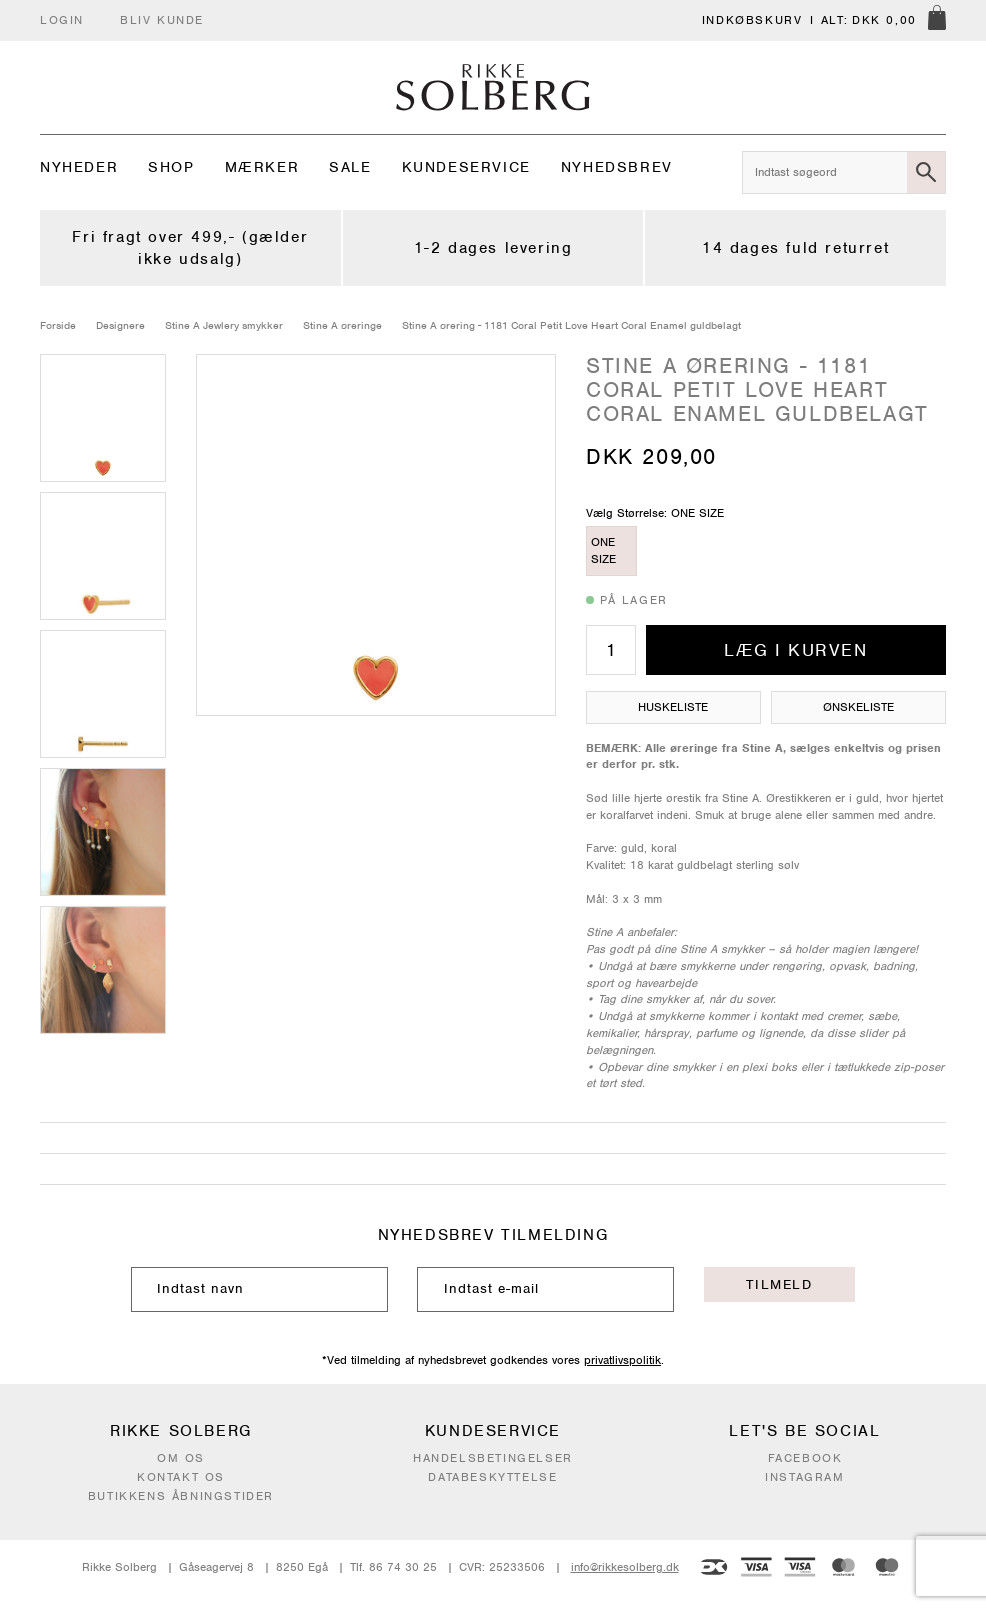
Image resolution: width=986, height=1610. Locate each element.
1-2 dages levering (493, 248)
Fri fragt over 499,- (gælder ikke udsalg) (190, 248)
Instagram (804, 1477)
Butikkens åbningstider (181, 1496)
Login (62, 20)
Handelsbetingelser (493, 1458)
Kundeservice (466, 167)
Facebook (805, 1458)
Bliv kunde (162, 20)
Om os (181, 1458)
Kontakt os (181, 1477)
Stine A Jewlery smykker (224, 325)
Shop (171, 167)
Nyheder (79, 167)
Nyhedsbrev (617, 167)
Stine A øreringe (342, 325)
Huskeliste (673, 707)
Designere (120, 325)
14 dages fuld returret (795, 248)
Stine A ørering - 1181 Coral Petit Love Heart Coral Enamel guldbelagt (571, 325)
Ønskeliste (858, 707)
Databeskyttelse (492, 1477)
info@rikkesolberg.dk (625, 1567)
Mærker (262, 167)
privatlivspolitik (622, 1360)
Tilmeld (779, 1284)
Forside (58, 325)
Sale (350, 167)
